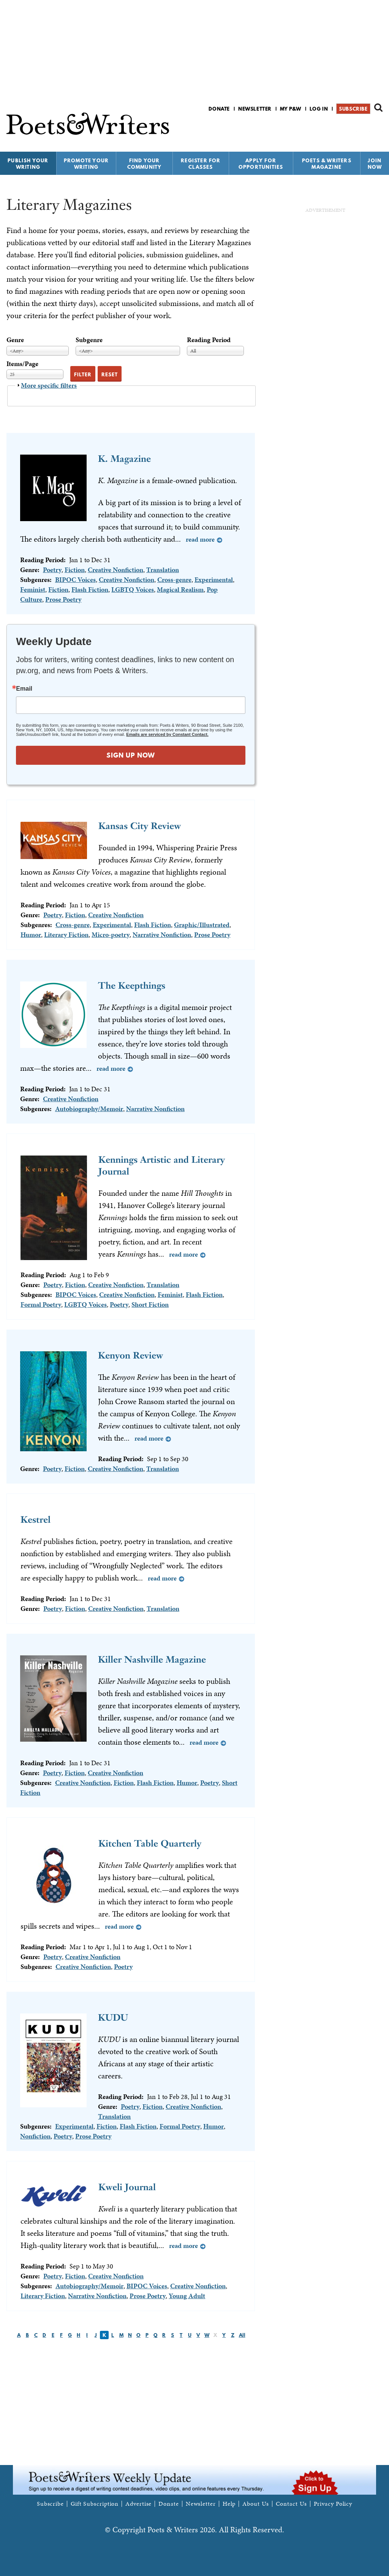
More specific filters (49, 385)
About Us (255, 2504)
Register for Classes (200, 163)
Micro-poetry (111, 934)
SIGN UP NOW (130, 755)
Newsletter (255, 108)
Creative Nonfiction (115, 569)
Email (24, 689)
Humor (31, 934)
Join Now (375, 163)
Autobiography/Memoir (89, 1108)
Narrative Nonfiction (162, 934)
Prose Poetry (63, 599)
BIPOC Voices (75, 579)
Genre (15, 339)
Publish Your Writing (28, 163)
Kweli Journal (127, 2187)
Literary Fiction (66, 934)
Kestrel (36, 1519)
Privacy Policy (333, 2504)
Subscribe (353, 108)
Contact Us (291, 2504)
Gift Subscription (95, 2504)
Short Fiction (150, 1304)
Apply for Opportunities (261, 163)
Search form (378, 107)
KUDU (113, 2017)
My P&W (290, 108)
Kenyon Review (130, 1355)
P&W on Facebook (351, 129)
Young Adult (187, 2295)
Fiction (75, 569)
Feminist (32, 589)
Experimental (213, 579)
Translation (162, 569)
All (242, 2335)
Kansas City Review (139, 826)
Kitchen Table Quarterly (149, 1843)
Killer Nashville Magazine (152, 1659)
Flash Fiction (89, 589)
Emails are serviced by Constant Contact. (167, 734)
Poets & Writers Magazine (326, 163)
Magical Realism (180, 589)
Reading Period (209, 339)
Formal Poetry (41, 1304)
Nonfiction (35, 2136)
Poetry (52, 569)
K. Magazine (124, 458)
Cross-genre (174, 579)
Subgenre (89, 339)
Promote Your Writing (86, 163)
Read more (200, 539)
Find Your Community (144, 163)
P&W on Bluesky (364, 129)
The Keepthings (131, 985)
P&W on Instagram (377, 129)
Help (229, 2504)
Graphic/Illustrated (201, 924)
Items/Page (22, 363)
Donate (219, 108)
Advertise (138, 2504)
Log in (319, 108)
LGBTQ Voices (132, 589)
